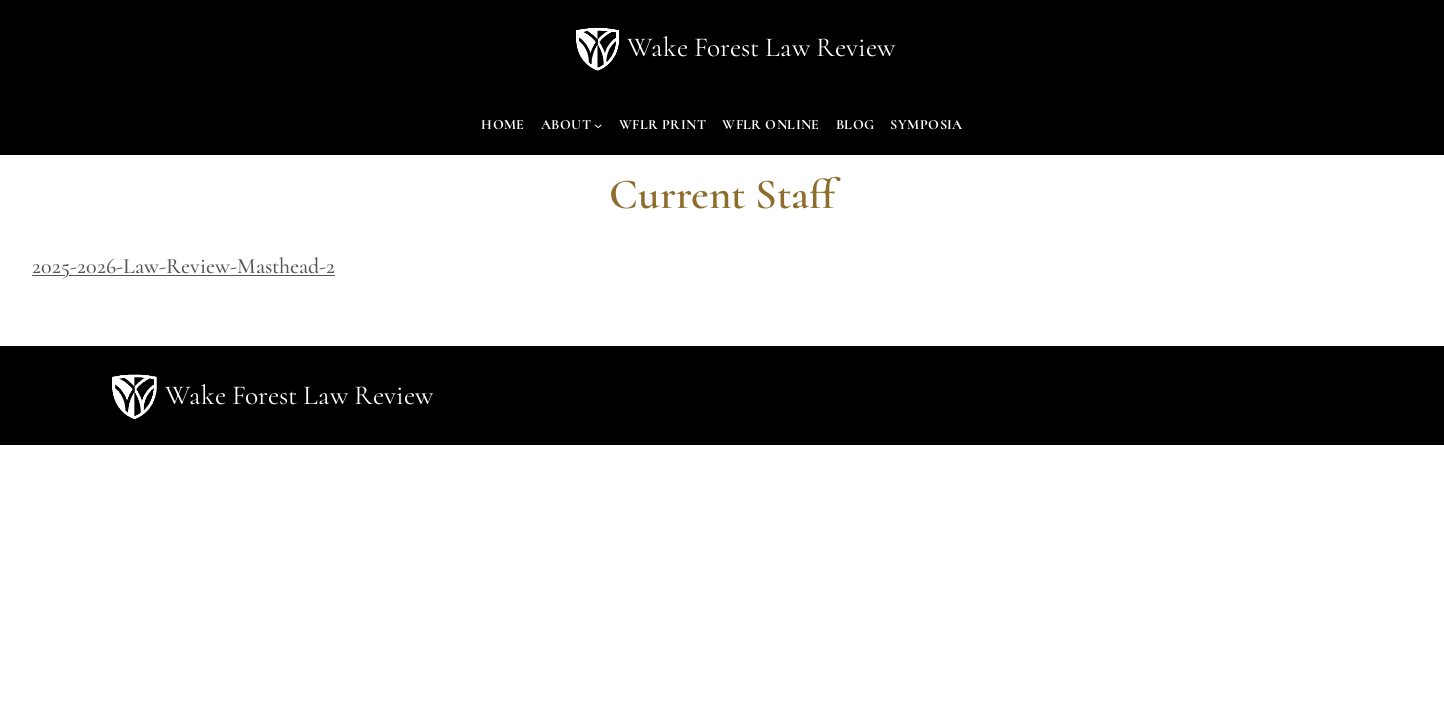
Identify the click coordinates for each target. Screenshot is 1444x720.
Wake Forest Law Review (761, 47)
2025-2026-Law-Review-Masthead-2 (183, 266)
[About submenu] (598, 125)
